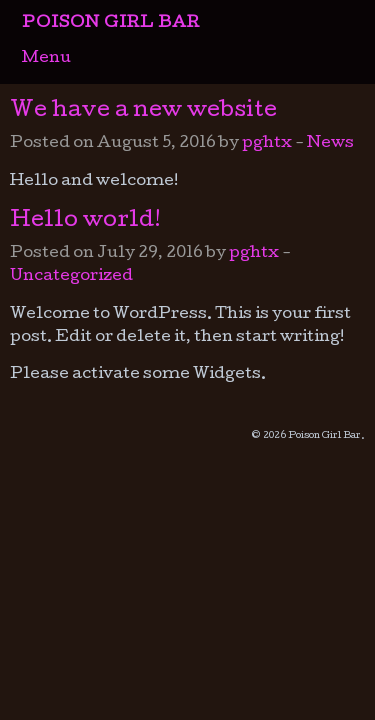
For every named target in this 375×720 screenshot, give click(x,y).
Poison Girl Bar (111, 24)
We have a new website (143, 112)
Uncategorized (71, 277)
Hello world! (85, 222)
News (330, 144)
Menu (46, 59)
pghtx (267, 144)
